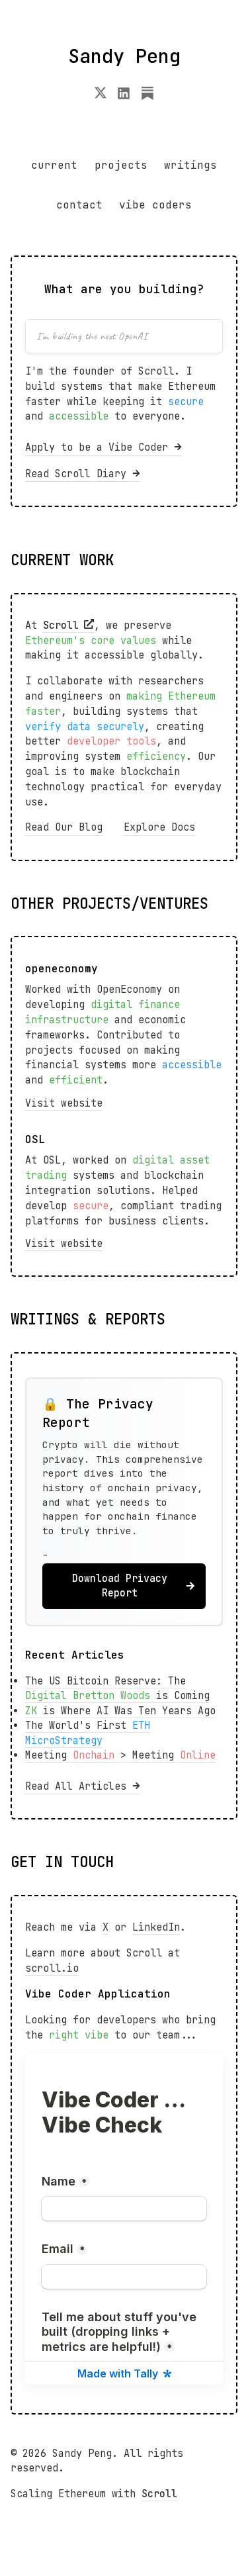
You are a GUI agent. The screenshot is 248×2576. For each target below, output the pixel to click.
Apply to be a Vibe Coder (103, 447)
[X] (100, 96)
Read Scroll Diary (82, 474)
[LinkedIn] (123, 96)
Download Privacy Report (133, 1586)
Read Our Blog (64, 827)
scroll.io (52, 1968)
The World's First (87, 1733)
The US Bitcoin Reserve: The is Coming (117, 1689)
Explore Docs (159, 827)
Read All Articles (82, 1786)
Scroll (156, 371)
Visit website (64, 1103)
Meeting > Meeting (120, 1755)
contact (79, 205)
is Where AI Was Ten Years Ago (120, 1711)
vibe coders (155, 205)
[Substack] (147, 96)
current (54, 165)
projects (121, 165)
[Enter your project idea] (124, 336)
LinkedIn (156, 1927)
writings (190, 165)
